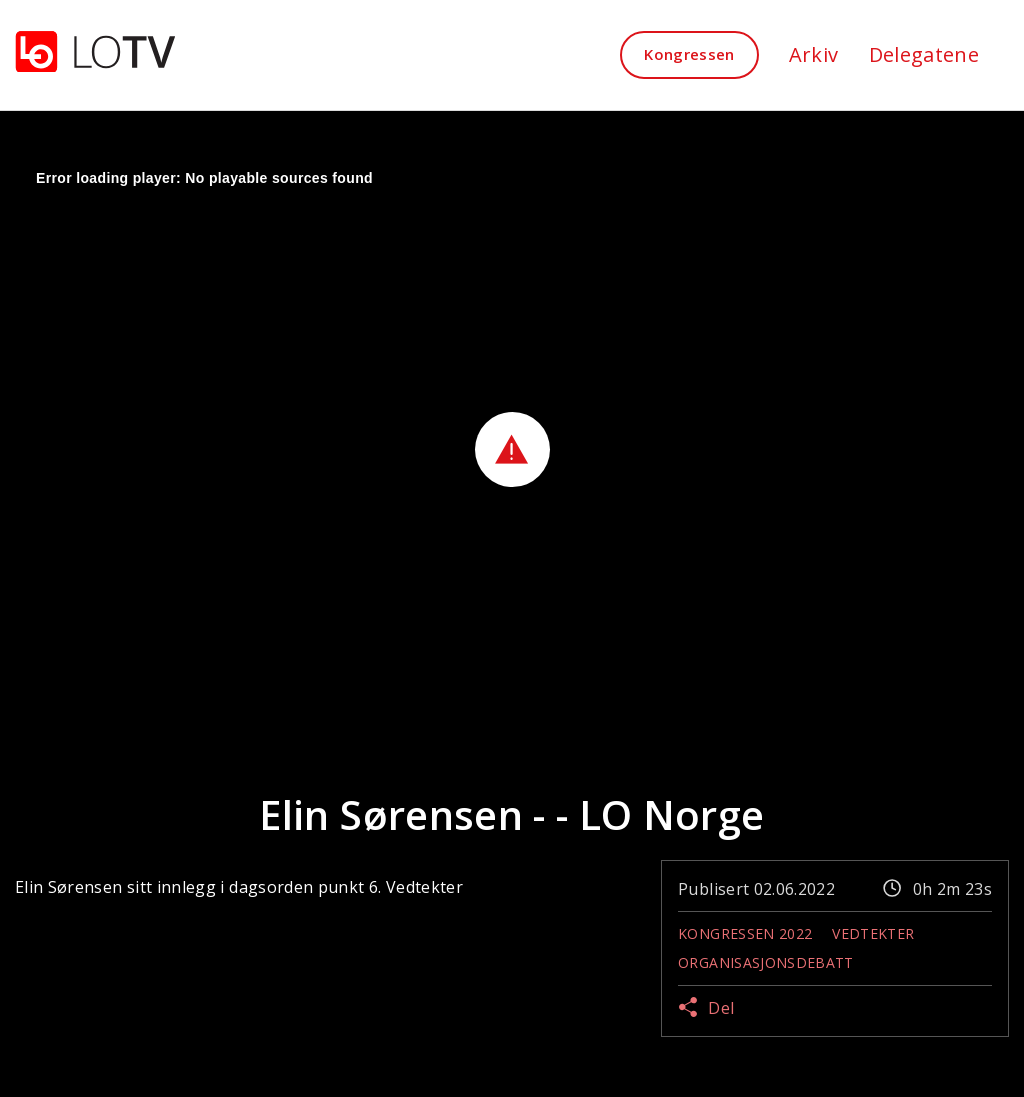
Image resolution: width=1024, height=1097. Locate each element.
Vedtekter (873, 933)
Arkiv (814, 54)
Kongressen (689, 54)
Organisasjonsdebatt (766, 962)
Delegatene (924, 54)
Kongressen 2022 (745, 933)
